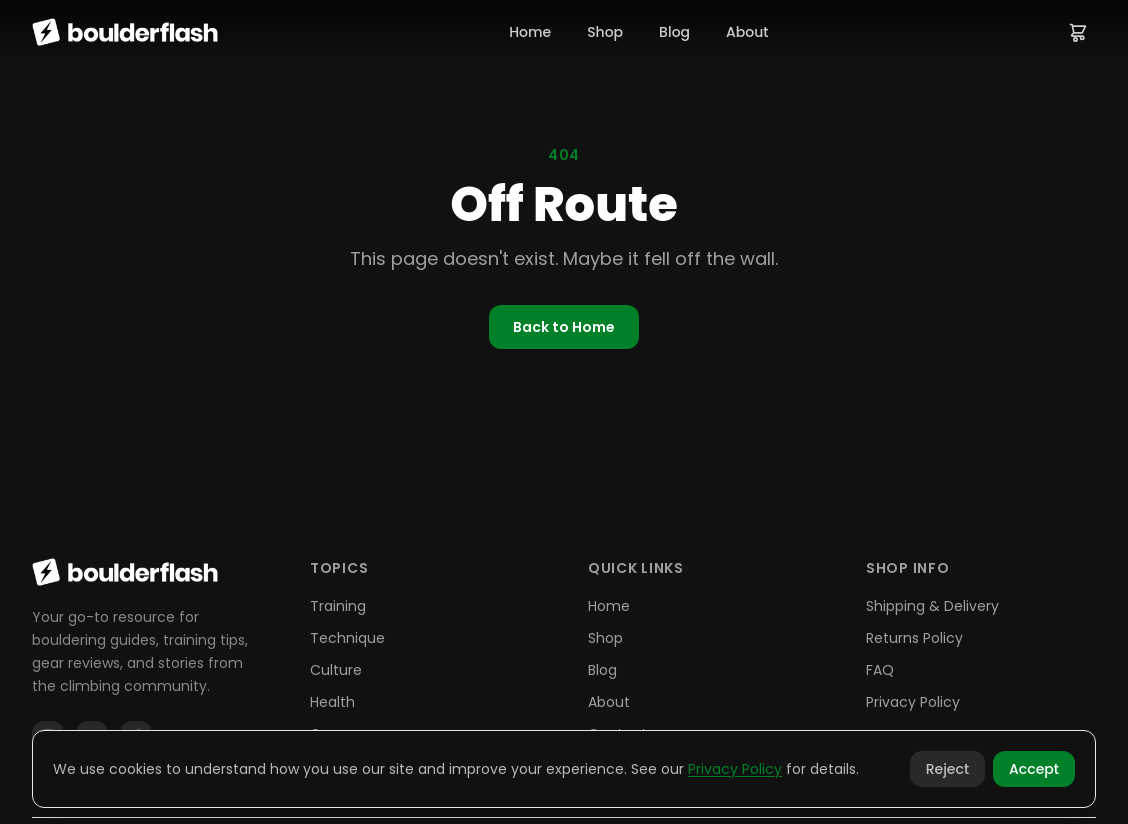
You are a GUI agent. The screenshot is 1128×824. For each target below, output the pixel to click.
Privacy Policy (913, 702)
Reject (947, 769)
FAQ (880, 670)
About (747, 32)
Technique (347, 638)
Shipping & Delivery (932, 606)
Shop (605, 32)
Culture (336, 670)
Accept (1034, 769)
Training (338, 606)
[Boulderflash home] (125, 32)
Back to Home (564, 327)
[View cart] (1078, 32)
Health (332, 702)
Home (530, 32)
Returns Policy (914, 638)
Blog (674, 32)
